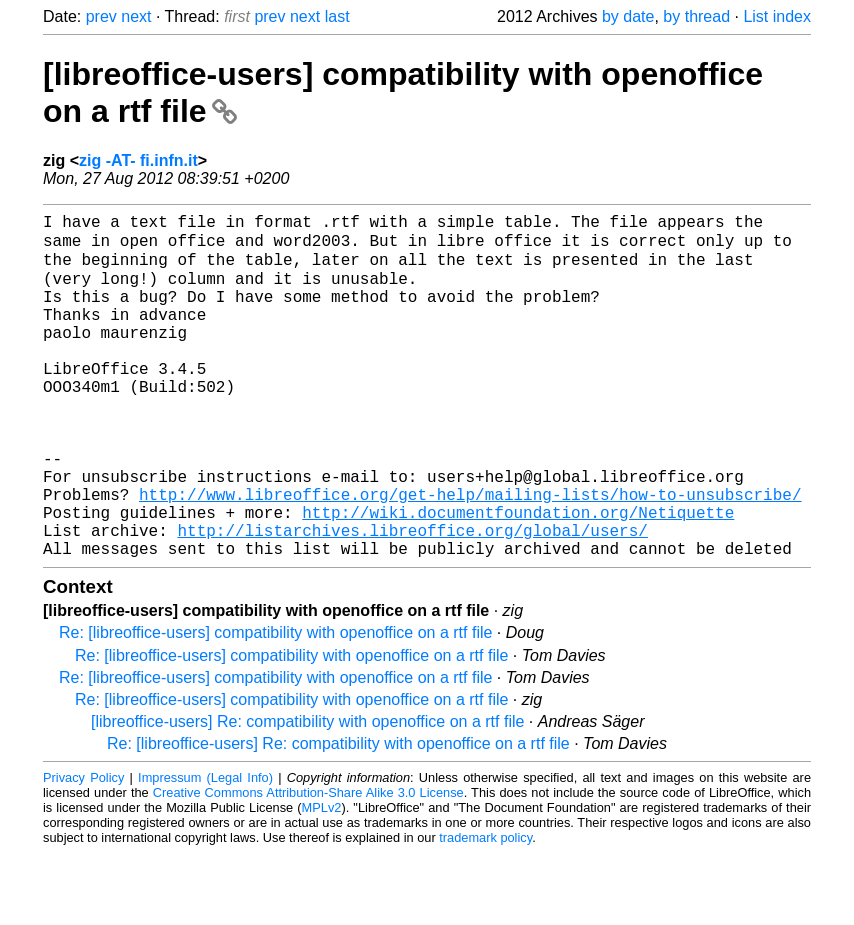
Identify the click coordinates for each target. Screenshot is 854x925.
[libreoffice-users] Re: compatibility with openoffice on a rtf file (307, 793)
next (136, 16)
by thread (696, 16)
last (337, 16)
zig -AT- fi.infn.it (138, 160)
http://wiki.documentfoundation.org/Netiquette (518, 576)
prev (101, 16)
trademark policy (485, 909)
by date (628, 16)
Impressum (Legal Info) (205, 849)
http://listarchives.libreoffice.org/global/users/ (412, 598)
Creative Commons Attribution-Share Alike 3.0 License (308, 864)
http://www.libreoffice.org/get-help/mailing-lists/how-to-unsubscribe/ (470, 554)
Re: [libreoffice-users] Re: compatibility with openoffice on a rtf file (338, 815)
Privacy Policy (83, 849)
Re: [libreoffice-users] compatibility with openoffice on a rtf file (275, 704)
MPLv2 (322, 879)
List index (777, 16)
